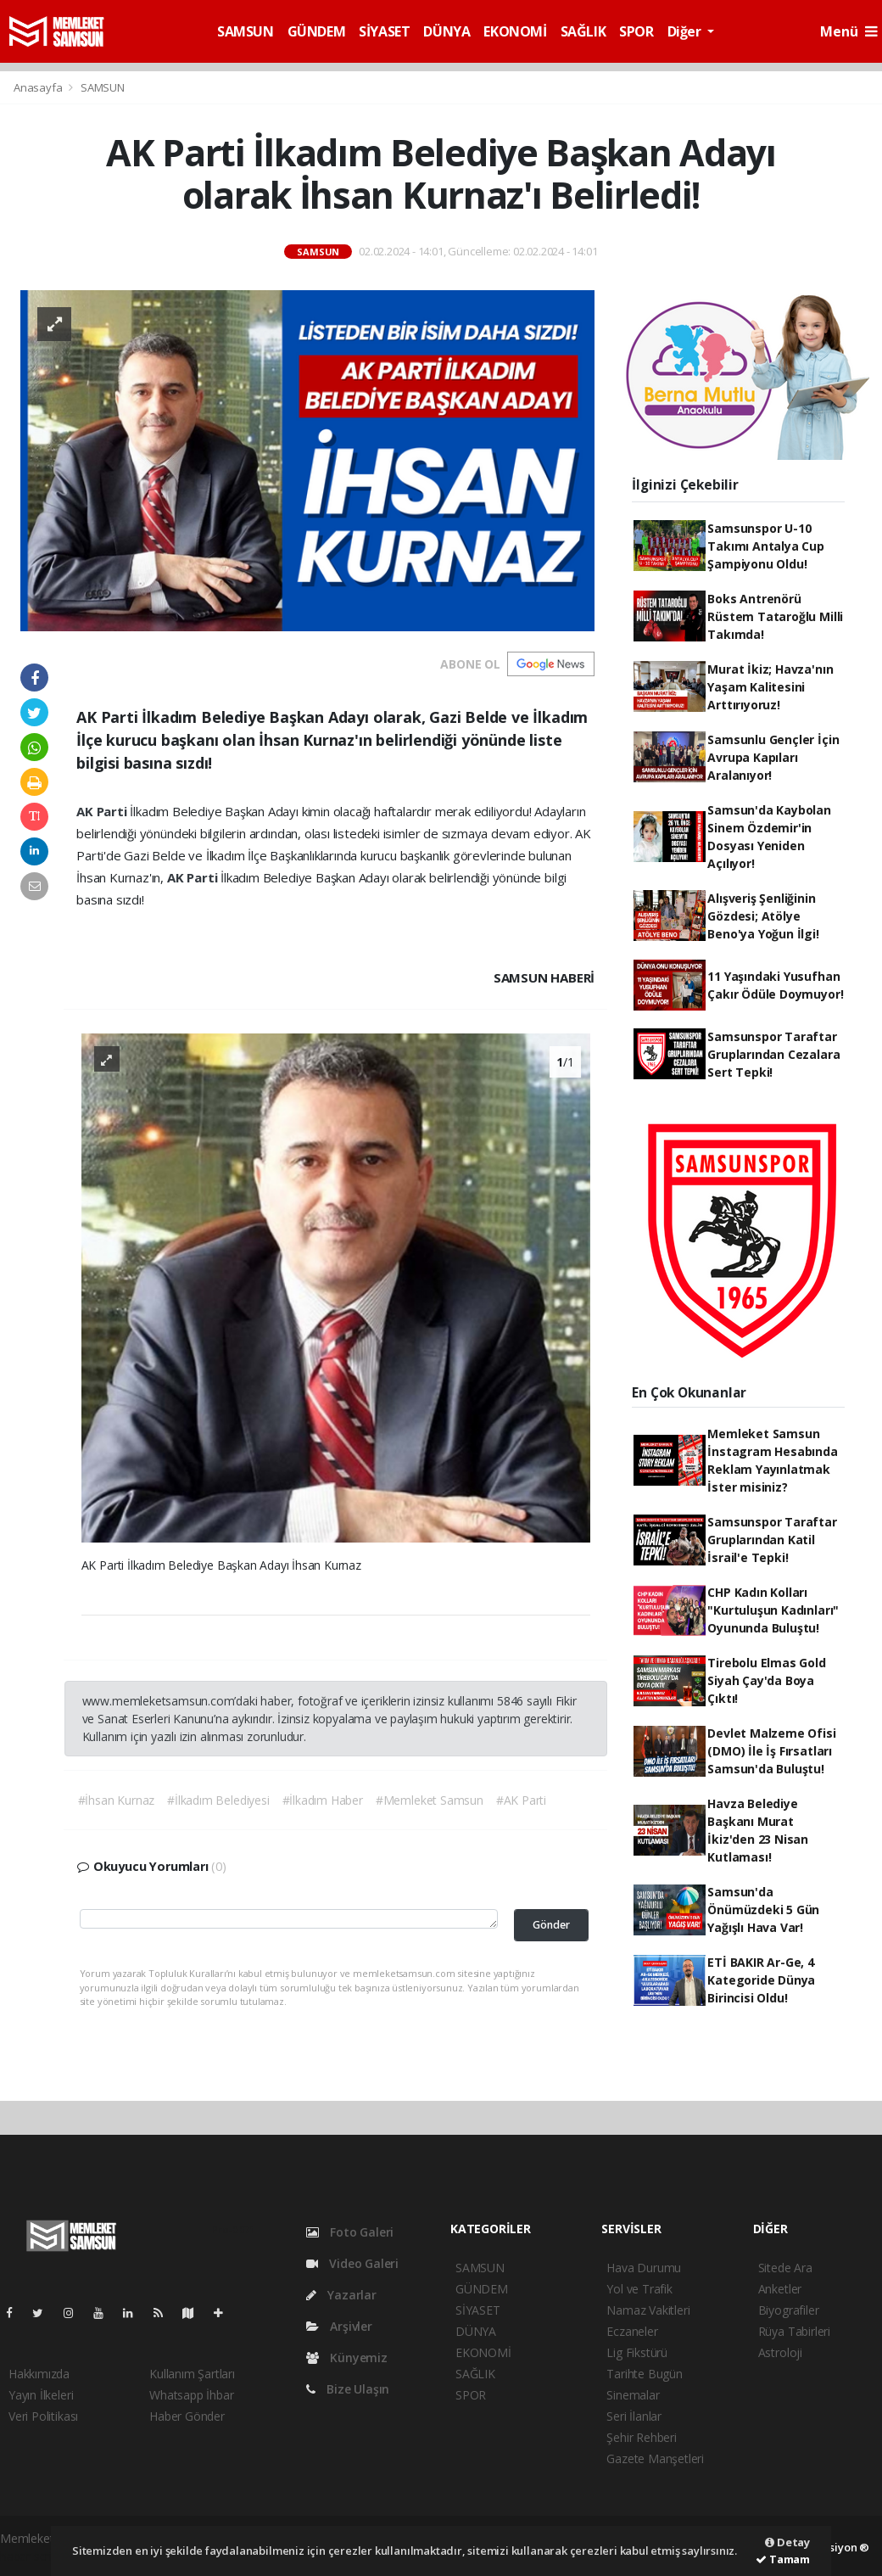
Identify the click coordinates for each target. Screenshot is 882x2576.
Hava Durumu (643, 2268)
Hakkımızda (39, 2374)
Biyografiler (788, 2310)
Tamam (783, 2559)
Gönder (551, 1925)
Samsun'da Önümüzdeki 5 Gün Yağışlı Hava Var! (763, 1909)
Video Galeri (352, 2263)
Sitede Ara (785, 2268)
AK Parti (103, 811)
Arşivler (339, 2326)
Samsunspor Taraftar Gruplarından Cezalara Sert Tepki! (773, 1054)
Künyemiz (347, 2357)
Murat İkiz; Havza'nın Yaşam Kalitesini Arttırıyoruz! (770, 687)
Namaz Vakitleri (647, 2310)
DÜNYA (446, 31)
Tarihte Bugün (644, 2374)
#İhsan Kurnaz (116, 1800)
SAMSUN (245, 31)
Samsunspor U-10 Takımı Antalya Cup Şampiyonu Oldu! (765, 546)
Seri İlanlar (634, 2416)
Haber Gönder (187, 2416)
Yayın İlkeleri (40, 2395)
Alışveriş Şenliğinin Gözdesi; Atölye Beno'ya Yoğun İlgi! (762, 916)
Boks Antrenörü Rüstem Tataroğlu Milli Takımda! (775, 616)
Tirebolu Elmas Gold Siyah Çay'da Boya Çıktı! (766, 1680)
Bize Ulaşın (348, 2389)
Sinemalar (632, 2395)
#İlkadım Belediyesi (218, 1800)
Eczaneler (631, 2331)
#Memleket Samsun (429, 1800)
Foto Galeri (350, 2232)
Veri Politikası (43, 2416)
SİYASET (384, 31)
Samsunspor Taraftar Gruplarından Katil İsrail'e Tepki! (771, 1539)
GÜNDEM (316, 31)
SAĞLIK (583, 31)
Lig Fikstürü (636, 2352)
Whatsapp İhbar (191, 2395)
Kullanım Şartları (192, 2374)
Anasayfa (39, 87)
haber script (31, 2556)
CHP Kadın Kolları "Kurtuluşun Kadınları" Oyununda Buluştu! (773, 1610)
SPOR (636, 31)
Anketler (779, 2289)
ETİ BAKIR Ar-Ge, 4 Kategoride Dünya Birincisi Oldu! (761, 1980)
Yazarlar (341, 2295)
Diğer (686, 31)
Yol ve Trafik (639, 2289)
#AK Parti (521, 1800)
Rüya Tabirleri (794, 2331)
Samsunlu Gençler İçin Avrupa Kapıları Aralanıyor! (773, 757)
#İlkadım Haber (322, 1800)
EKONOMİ (514, 31)
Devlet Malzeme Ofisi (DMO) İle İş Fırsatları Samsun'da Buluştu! (771, 1751)
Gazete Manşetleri (655, 2458)
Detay (787, 2542)
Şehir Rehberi (641, 2437)
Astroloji (780, 2352)
